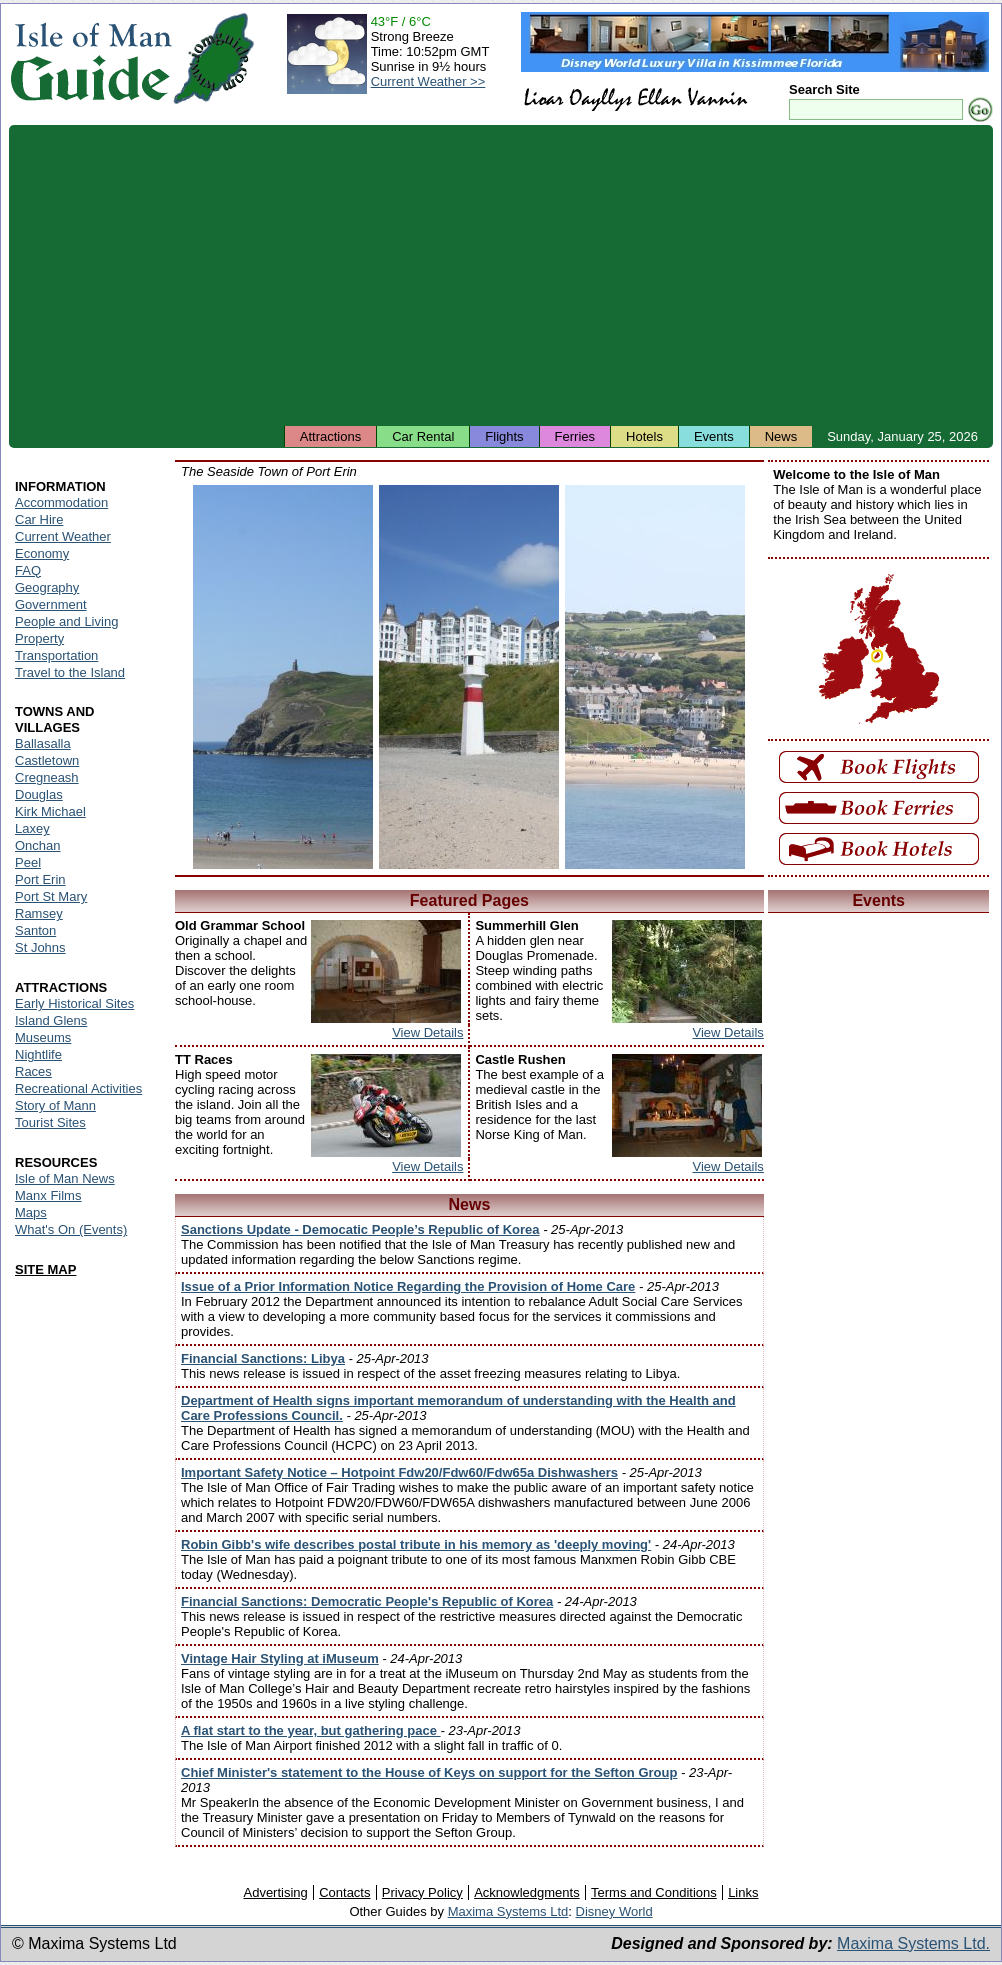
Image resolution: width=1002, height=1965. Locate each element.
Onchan (38, 845)
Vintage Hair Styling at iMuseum (280, 1658)
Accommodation (61, 502)
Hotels (644, 436)
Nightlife (38, 1054)
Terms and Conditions (654, 1892)
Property (39, 638)
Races (33, 1071)
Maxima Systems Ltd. (913, 1943)
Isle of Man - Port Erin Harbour (655, 677)
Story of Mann (55, 1105)
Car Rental (423, 436)
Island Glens (51, 1020)
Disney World (614, 1911)
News (781, 436)
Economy (42, 553)
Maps (31, 1212)
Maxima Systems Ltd (508, 1911)
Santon (35, 930)
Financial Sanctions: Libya (263, 1358)
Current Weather (63, 536)
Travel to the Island (70, 672)
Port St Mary (51, 896)
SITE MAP (45, 1269)
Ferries (575, 436)
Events (714, 436)
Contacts (344, 1892)
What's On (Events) (71, 1229)
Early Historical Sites (74, 1003)
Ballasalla (43, 743)
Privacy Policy (422, 1892)
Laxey (32, 828)
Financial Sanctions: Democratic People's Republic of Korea (367, 1601)
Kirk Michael (50, 811)
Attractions (330, 436)
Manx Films (48, 1195)
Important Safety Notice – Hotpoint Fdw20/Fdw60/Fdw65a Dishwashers (399, 1472)
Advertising (275, 1892)
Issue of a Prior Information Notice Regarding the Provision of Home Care (408, 1286)
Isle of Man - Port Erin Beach (283, 677)
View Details (427, 1032)
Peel (28, 862)
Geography (47, 587)
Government (51, 604)
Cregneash (47, 777)
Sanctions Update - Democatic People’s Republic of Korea (360, 1229)
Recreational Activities (78, 1088)
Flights (504, 436)
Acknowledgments (527, 1892)
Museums (43, 1037)
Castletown (47, 760)
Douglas (39, 794)
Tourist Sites (50, 1122)
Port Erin (40, 879)
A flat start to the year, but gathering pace (311, 1730)
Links (743, 1892)
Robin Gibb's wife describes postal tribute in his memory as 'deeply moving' (416, 1544)
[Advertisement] (501, 275)
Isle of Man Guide (90, 58)
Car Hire (39, 519)
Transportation (56, 655)
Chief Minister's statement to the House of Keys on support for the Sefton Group (429, 1772)
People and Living (66, 621)
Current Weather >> (428, 81)
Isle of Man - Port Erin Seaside (469, 677)
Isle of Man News (65, 1178)
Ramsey (39, 913)
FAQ (28, 570)
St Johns (40, 947)
